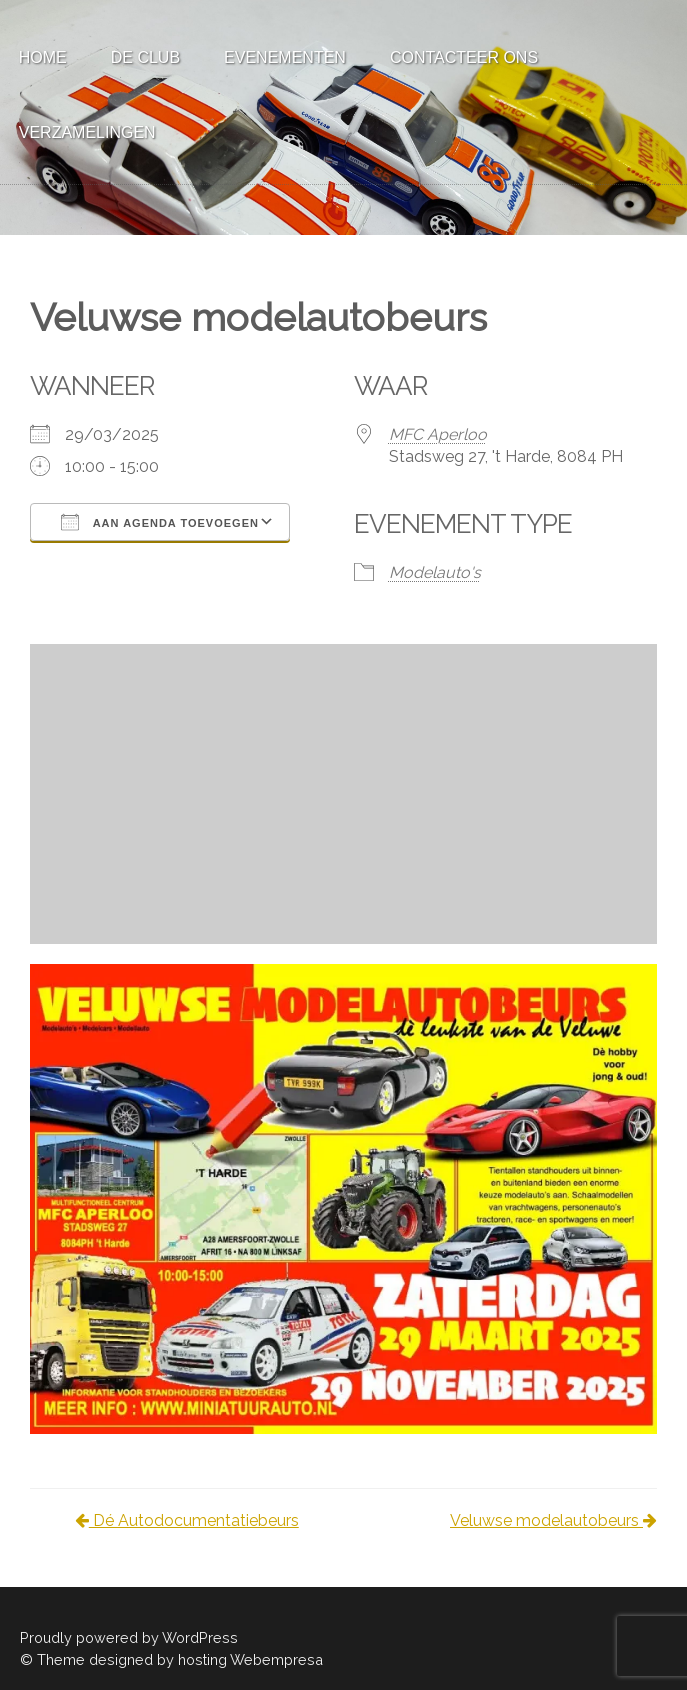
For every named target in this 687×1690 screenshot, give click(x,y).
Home (43, 57)
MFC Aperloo (438, 434)
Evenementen (285, 57)
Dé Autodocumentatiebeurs (187, 1520)
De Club (145, 57)
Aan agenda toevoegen (160, 522)
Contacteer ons (464, 57)
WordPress (200, 1637)
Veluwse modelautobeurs (553, 1520)
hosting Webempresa (250, 1659)
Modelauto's (435, 572)
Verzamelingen (87, 132)
